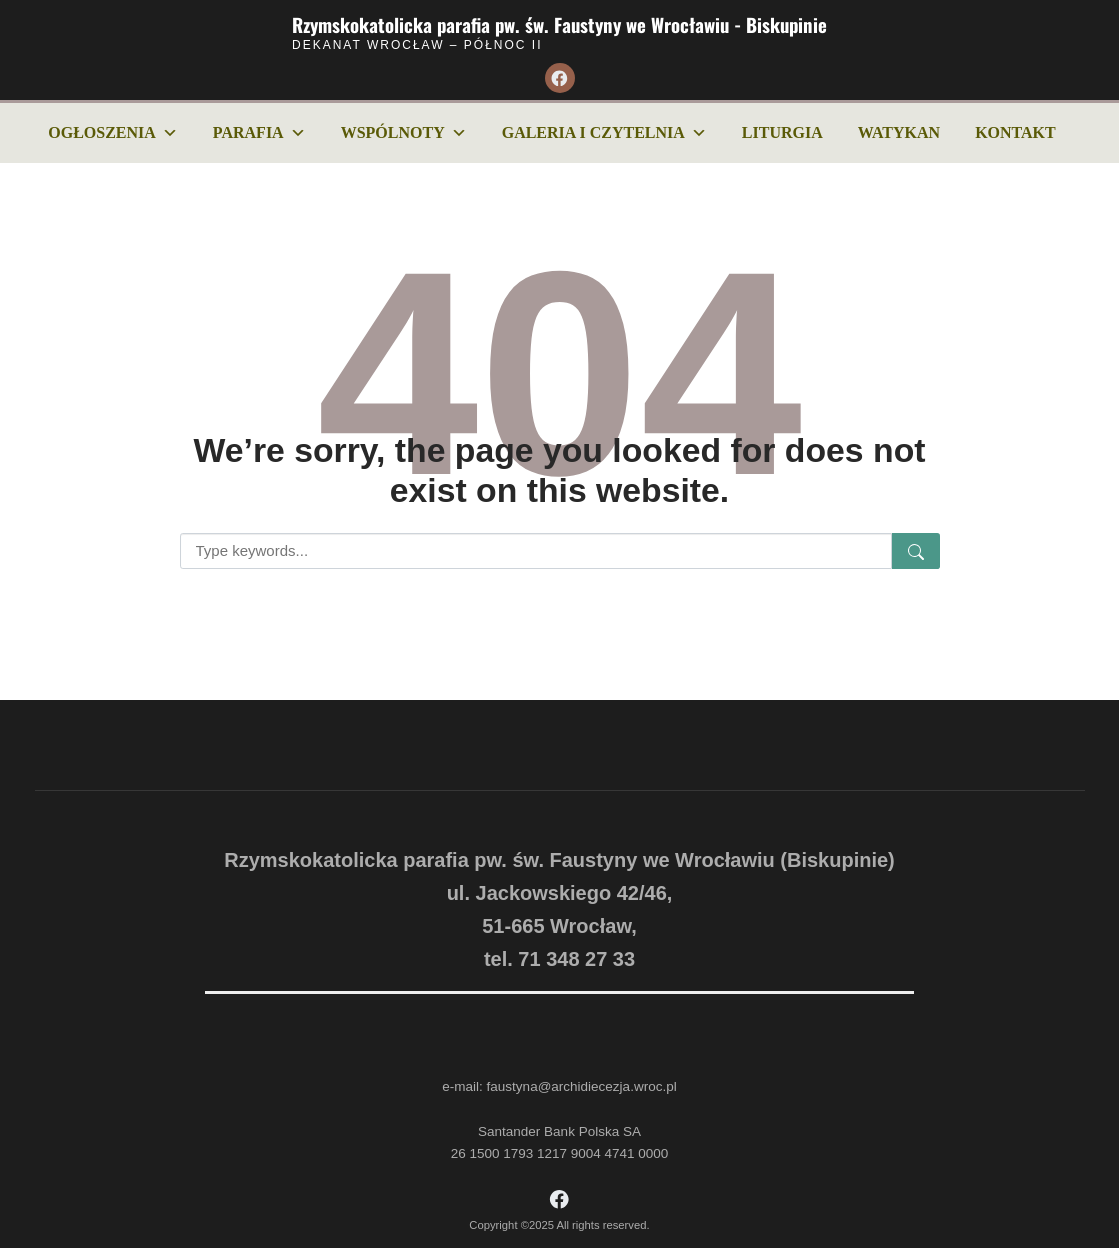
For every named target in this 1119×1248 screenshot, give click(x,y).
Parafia (259, 133)
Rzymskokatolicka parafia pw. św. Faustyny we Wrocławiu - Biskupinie (559, 24)
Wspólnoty (404, 133)
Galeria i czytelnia (604, 133)
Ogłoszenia (113, 133)
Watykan (899, 132)
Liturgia (782, 132)
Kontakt (1015, 132)
